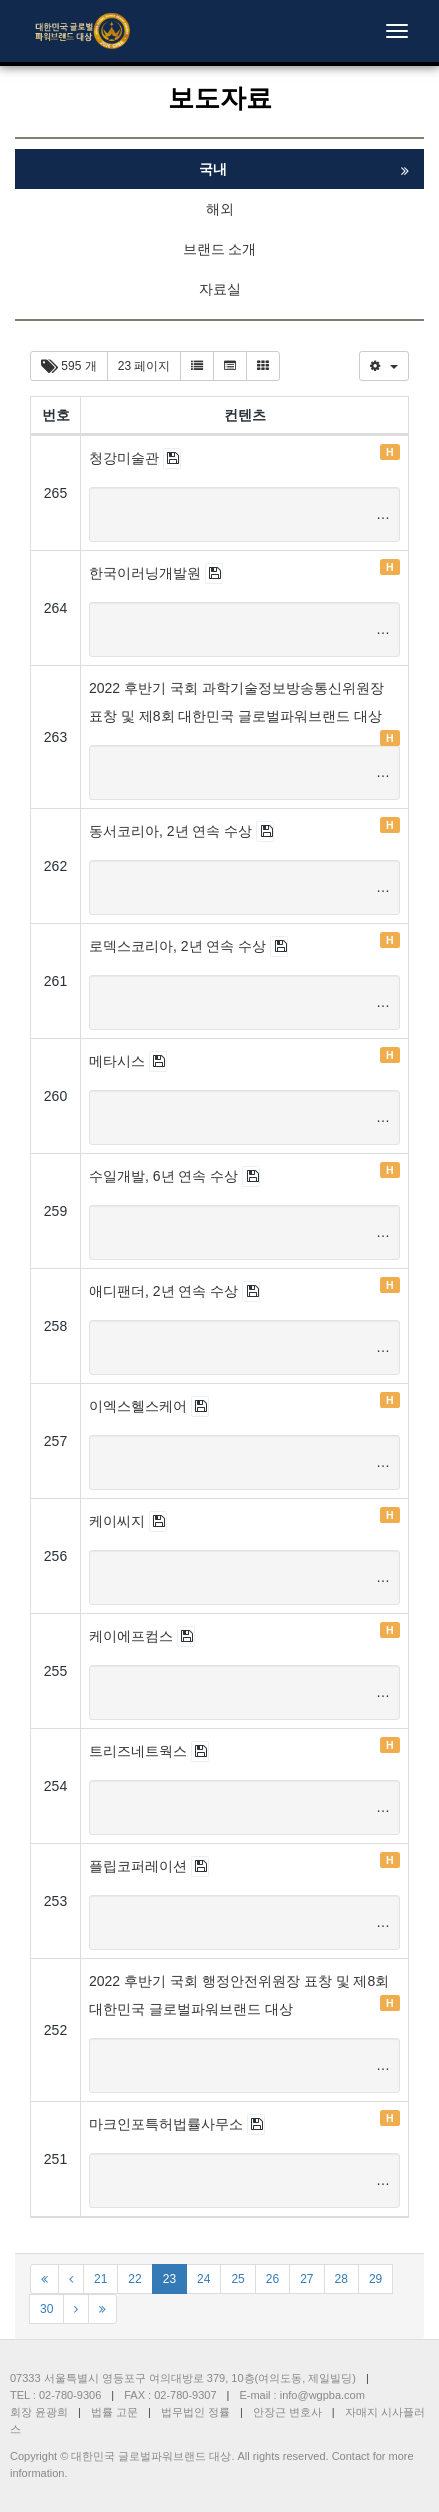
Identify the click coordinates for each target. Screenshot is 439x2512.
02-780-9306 (70, 2395)
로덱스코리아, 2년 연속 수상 (179, 946)
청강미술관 (126, 458)
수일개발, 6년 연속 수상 (165, 1176)
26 (272, 2279)
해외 (220, 209)
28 (341, 2279)
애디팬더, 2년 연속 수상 (165, 1291)
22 (134, 2279)
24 (203, 2279)
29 (375, 2279)
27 (306, 2279)
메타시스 (119, 1061)
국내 (213, 169)
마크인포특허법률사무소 (168, 2124)
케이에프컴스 (133, 1636)
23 (169, 2279)
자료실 (220, 289)
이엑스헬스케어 (140, 1406)
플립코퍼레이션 (140, 1866)
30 (46, 2309)
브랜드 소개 (220, 249)
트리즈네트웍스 (140, 1751)
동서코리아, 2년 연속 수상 (172, 831)
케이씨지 (119, 1521)
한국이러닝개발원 (147, 573)
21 (100, 2279)
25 (237, 2279)
